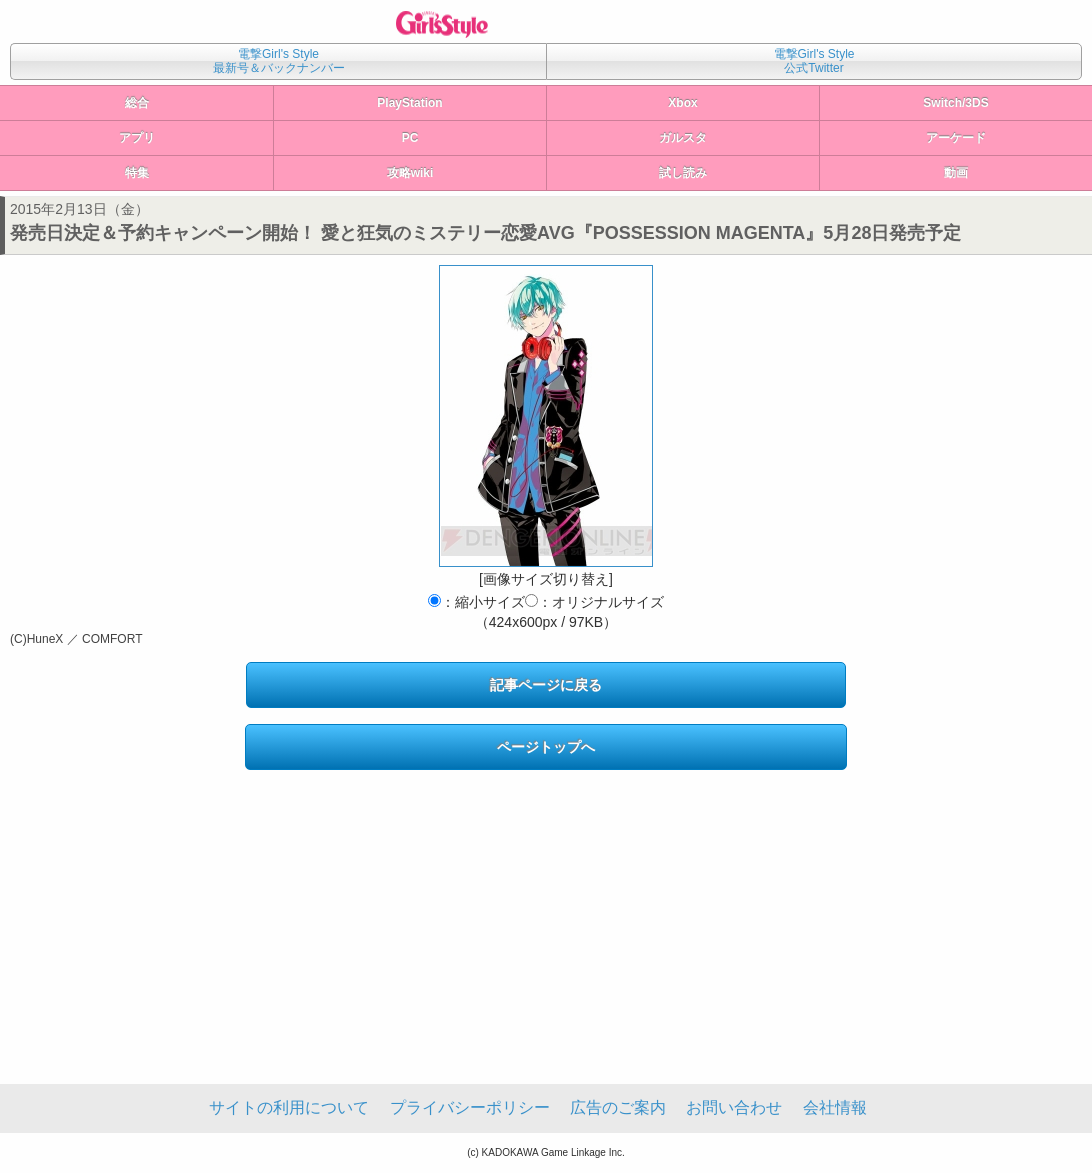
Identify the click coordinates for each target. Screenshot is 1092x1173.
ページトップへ (546, 747)
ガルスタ (683, 138)
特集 (137, 173)
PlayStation (409, 103)
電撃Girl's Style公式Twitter (814, 61)
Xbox (682, 103)
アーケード (956, 138)
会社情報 (835, 1107)
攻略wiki (410, 173)
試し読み (683, 173)
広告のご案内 (618, 1107)
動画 (956, 173)
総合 (137, 103)
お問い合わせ (734, 1107)
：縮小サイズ (476, 602)
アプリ (137, 138)
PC (410, 138)
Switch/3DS (955, 103)
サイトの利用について (289, 1107)
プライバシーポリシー (470, 1107)
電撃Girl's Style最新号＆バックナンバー (279, 61)
